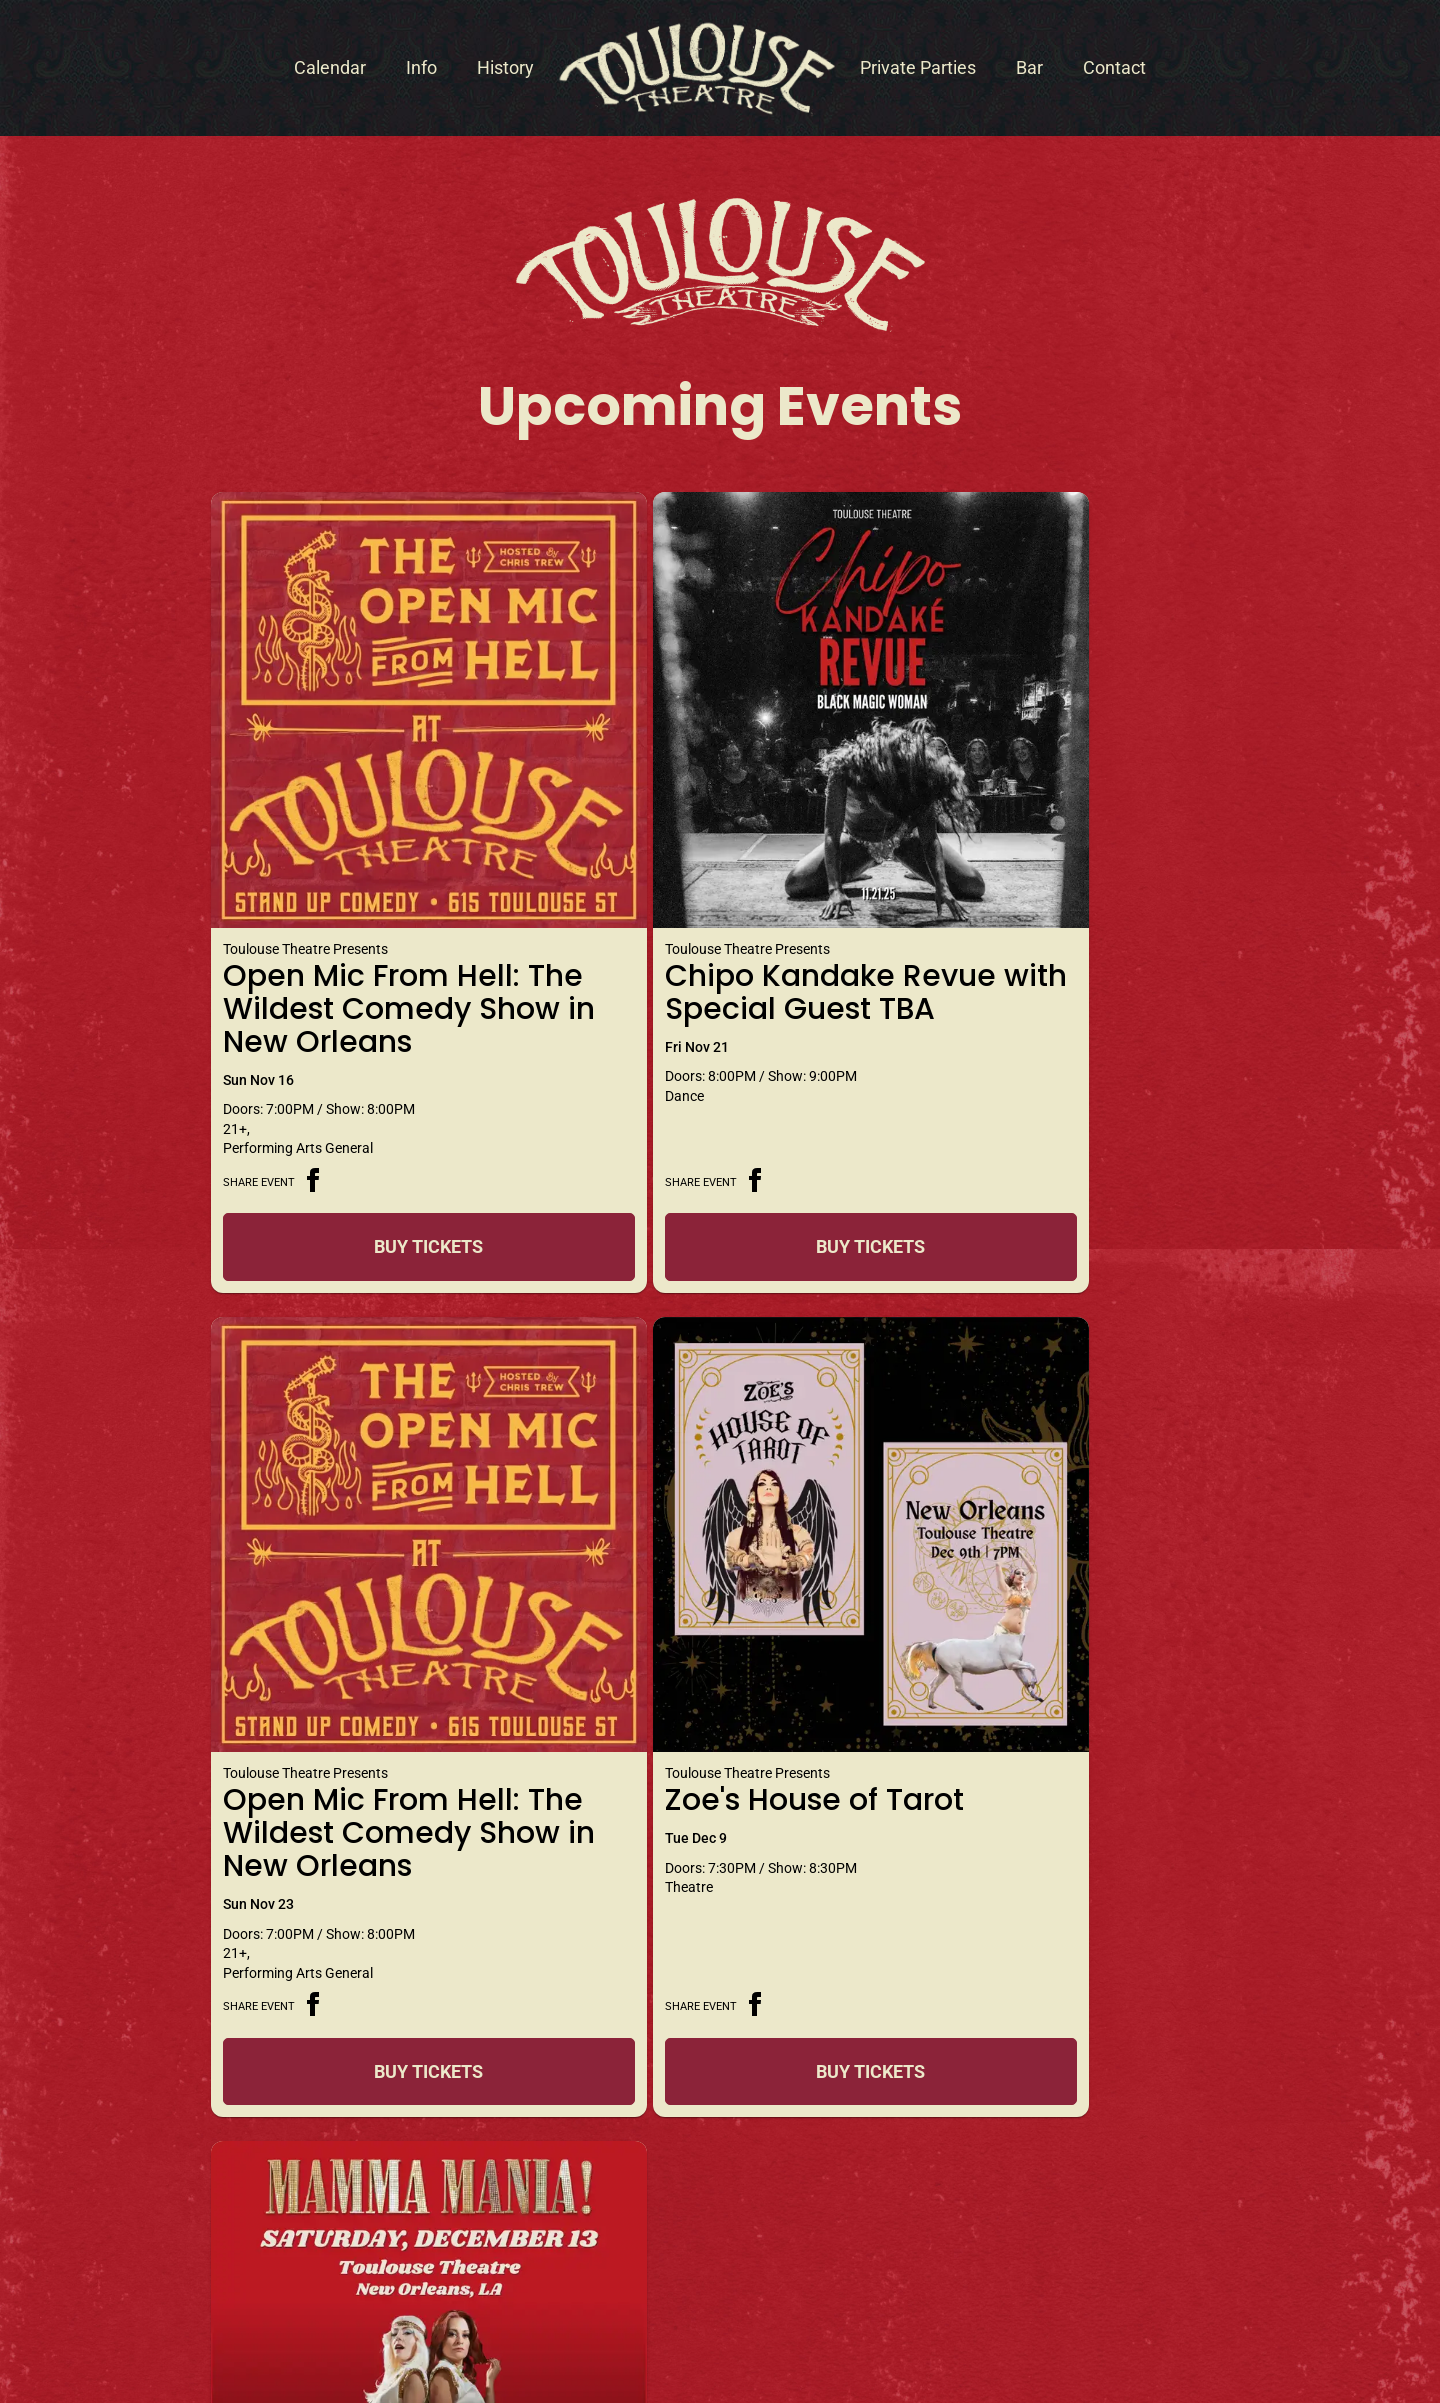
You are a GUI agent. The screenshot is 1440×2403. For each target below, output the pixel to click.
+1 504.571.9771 (341, 2157)
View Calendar (720, 1899)
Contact (1114, 67)
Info (421, 67)
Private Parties (918, 67)
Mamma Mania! (678, 1621)
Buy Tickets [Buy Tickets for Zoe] (376, 1807)
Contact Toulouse (233, 2101)
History (505, 67)
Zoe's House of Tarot (372, 1621)
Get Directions (720, 2134)
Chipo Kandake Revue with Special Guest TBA (700, 903)
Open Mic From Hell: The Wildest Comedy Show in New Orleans (371, 919)
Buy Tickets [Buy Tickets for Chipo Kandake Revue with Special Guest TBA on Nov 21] (712, 1174)
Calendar (330, 67)
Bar (1029, 67)
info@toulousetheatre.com (255, 2183)
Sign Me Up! (1149, 2201)
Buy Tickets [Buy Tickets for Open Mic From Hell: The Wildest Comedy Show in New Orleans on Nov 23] (1048, 1174)
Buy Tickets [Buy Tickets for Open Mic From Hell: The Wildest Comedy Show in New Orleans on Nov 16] (376, 1174)
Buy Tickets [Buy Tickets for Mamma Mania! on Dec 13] (712, 1807)
